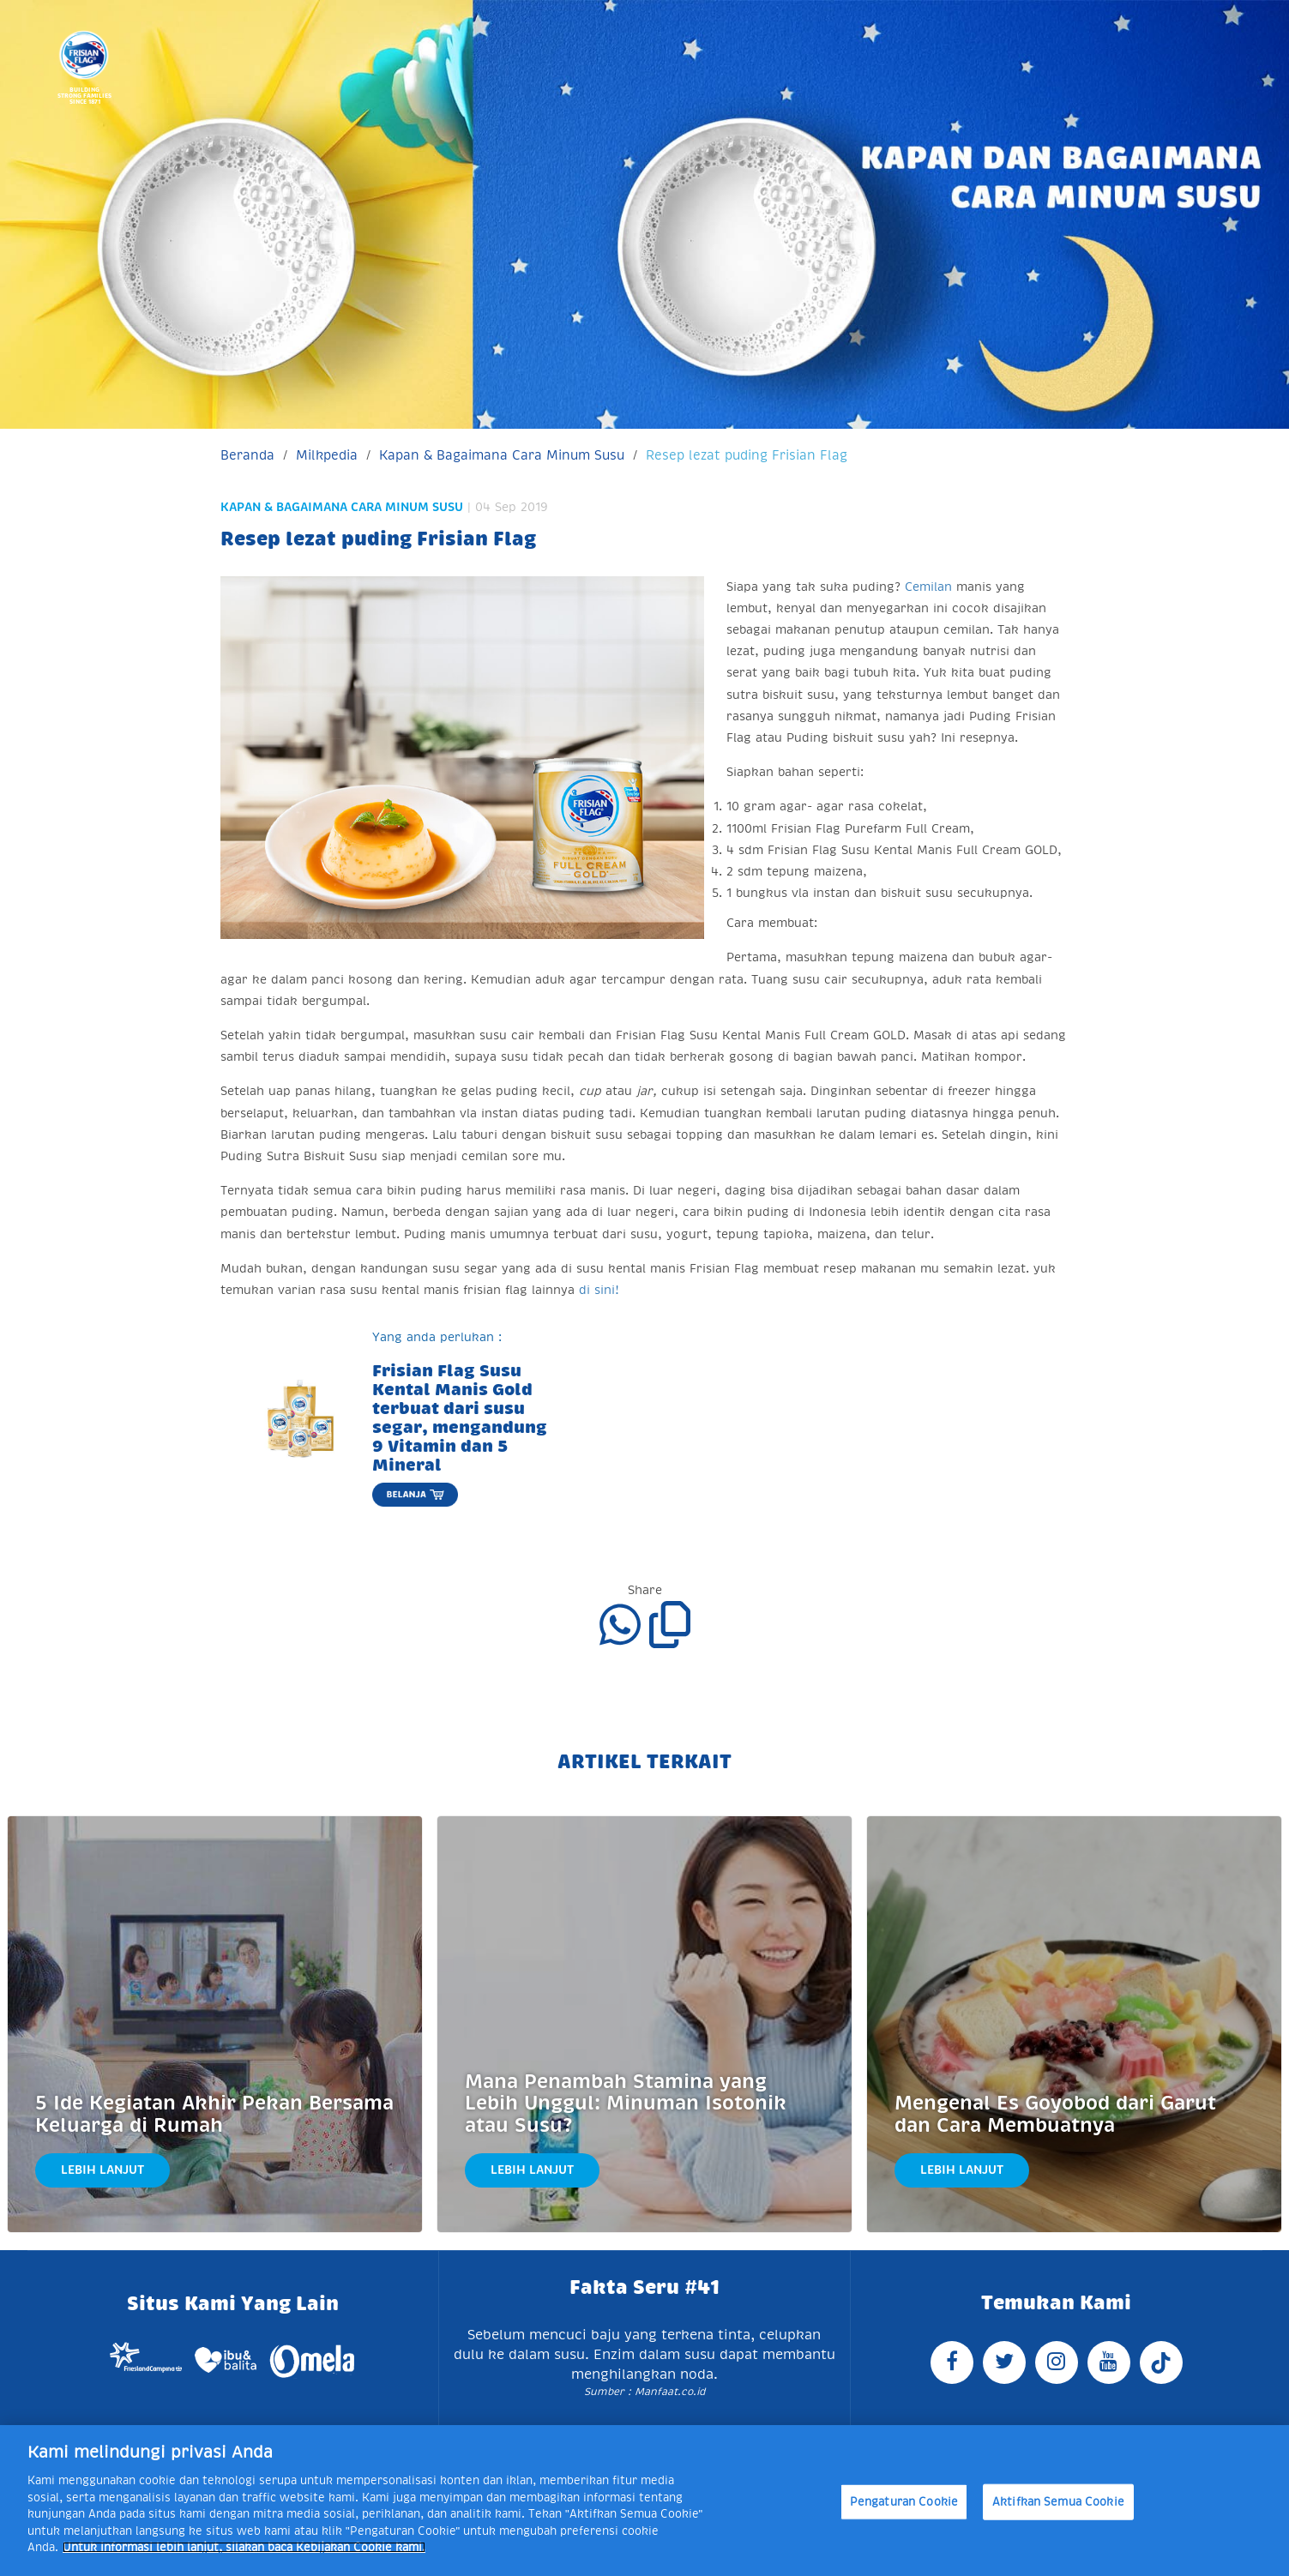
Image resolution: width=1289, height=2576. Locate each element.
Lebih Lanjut (102, 2170)
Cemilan (928, 587)
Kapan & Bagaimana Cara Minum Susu (501, 454)
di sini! (599, 1290)
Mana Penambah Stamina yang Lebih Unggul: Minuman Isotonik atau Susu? (625, 2103)
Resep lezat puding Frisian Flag (746, 454)
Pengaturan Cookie (904, 2501)
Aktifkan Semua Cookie (1058, 2501)
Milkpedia (327, 454)
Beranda (247, 454)
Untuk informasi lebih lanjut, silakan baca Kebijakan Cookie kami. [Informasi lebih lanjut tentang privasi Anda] (244, 2547)
